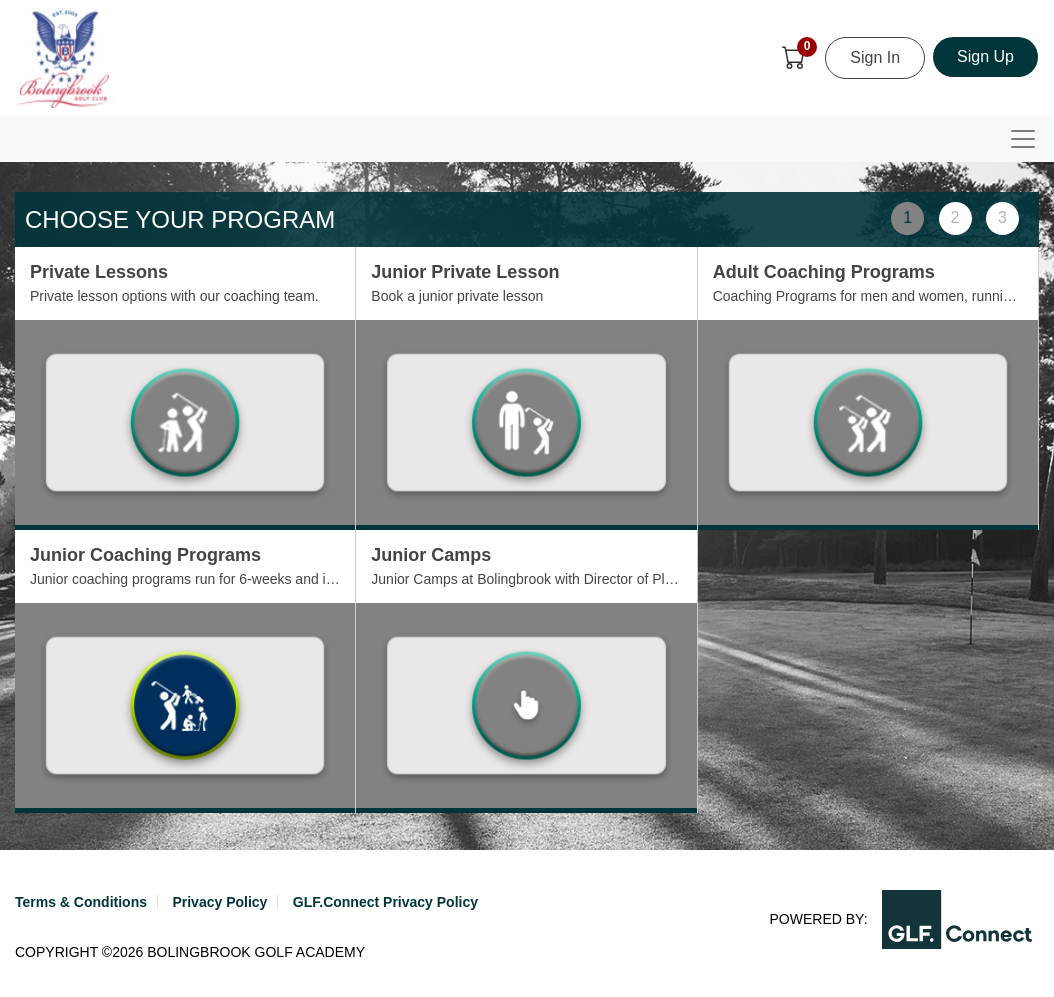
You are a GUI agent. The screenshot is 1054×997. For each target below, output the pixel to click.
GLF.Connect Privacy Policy (385, 902)
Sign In (875, 57)
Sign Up (985, 56)
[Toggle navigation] (1023, 139)
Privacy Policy (219, 902)
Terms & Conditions (81, 902)
